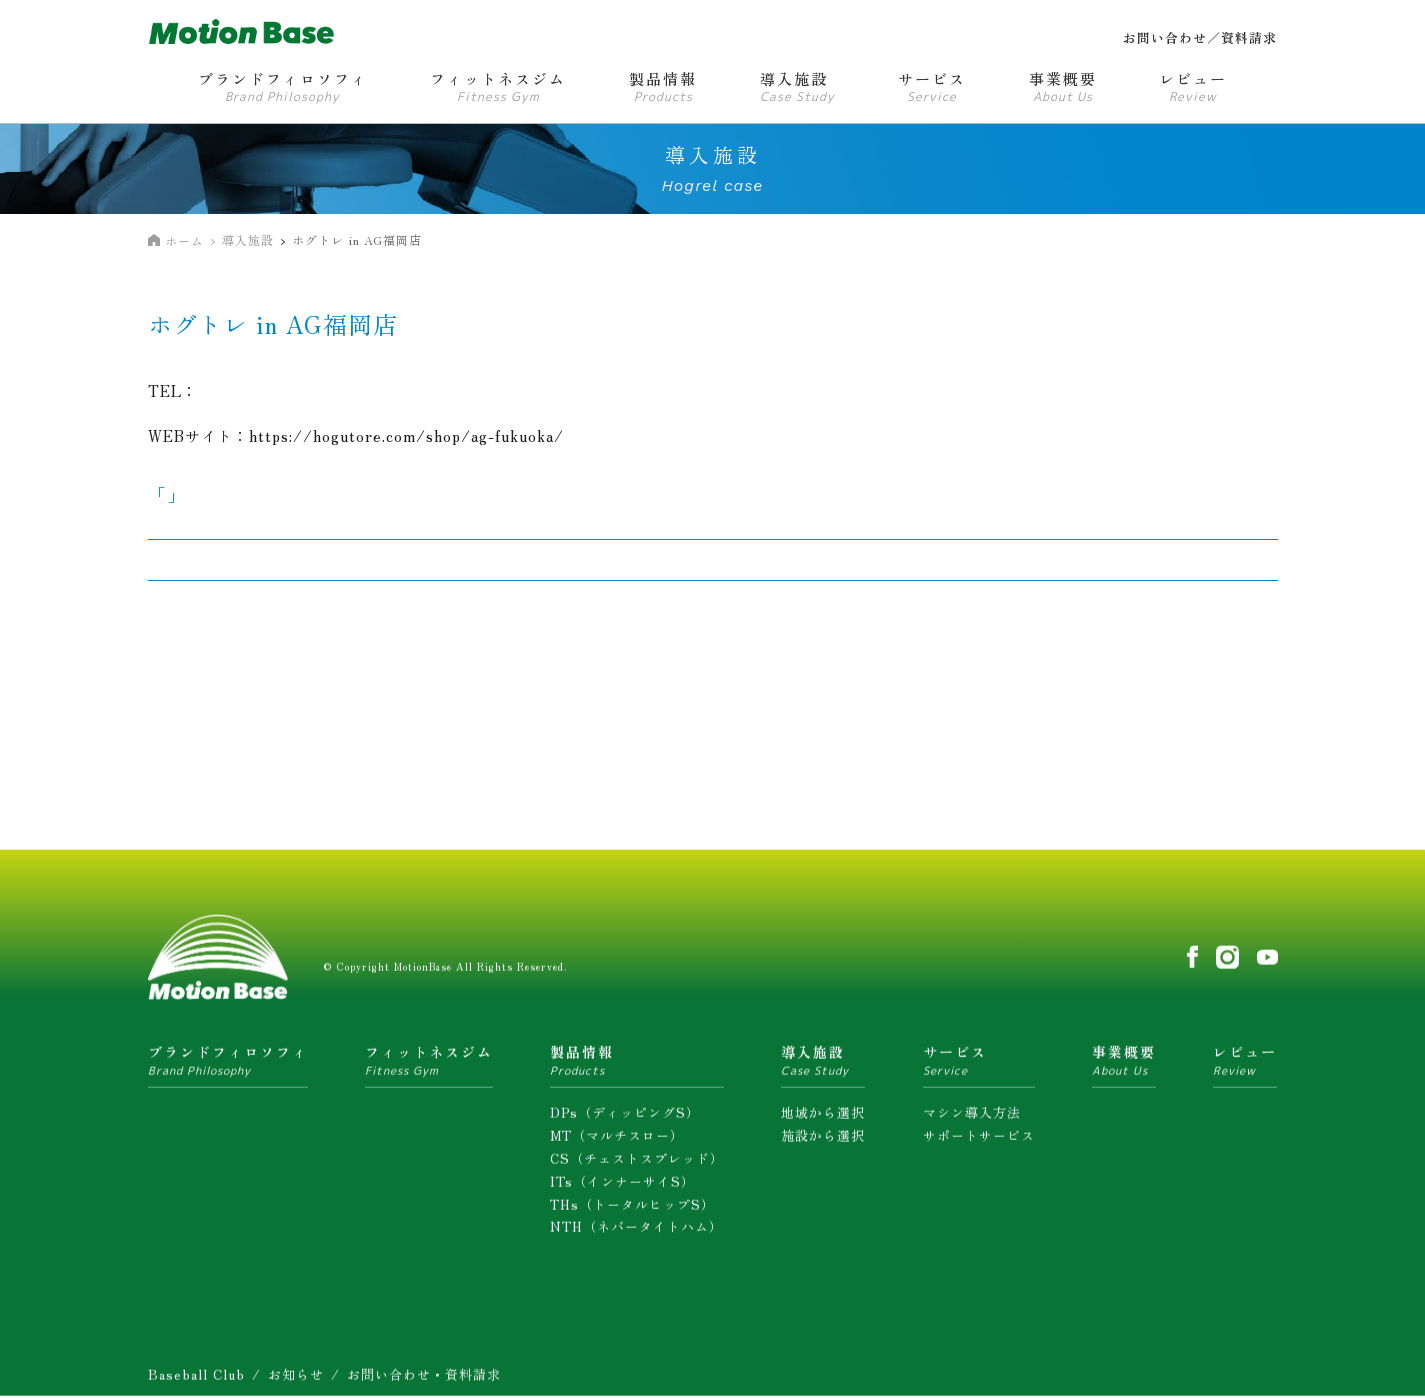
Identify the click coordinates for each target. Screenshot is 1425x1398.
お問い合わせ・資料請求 (424, 1380)
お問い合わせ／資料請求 (1200, 37)
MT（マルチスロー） (617, 1141)
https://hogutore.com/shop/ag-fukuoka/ (406, 435)
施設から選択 (823, 1141)
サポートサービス (979, 1141)
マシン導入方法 (972, 1118)
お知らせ (296, 1380)
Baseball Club (196, 1380)
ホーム (184, 240)
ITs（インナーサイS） (622, 1186)
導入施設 (248, 239)
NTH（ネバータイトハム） (636, 1232)
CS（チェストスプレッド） (637, 1164)
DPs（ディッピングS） (625, 1118)
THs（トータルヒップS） (632, 1209)
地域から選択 (823, 1118)
